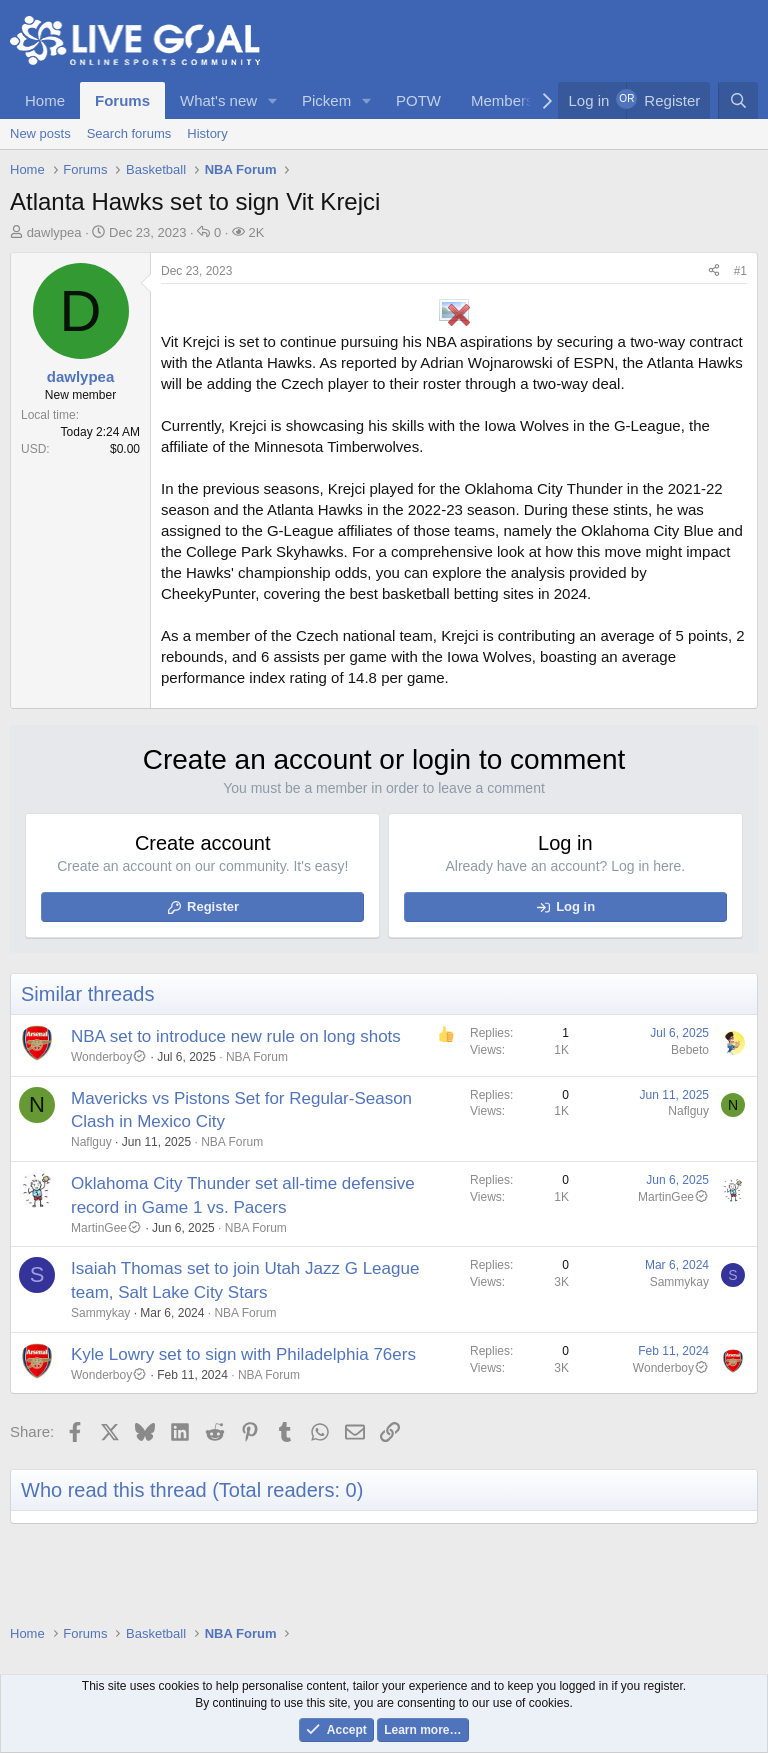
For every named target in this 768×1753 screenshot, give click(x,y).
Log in (575, 906)
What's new (218, 100)
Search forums (129, 133)
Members (502, 100)
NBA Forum (257, 1057)
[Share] (714, 271)
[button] (273, 100)
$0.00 (125, 449)
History (207, 133)
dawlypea (54, 232)
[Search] (738, 100)
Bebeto (690, 1050)
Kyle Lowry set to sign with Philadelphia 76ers (243, 1354)
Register (213, 906)
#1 (740, 271)
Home (45, 100)
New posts (40, 133)
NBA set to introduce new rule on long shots (236, 1036)
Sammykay (100, 1313)
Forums (122, 100)
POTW (418, 100)
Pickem (326, 100)
